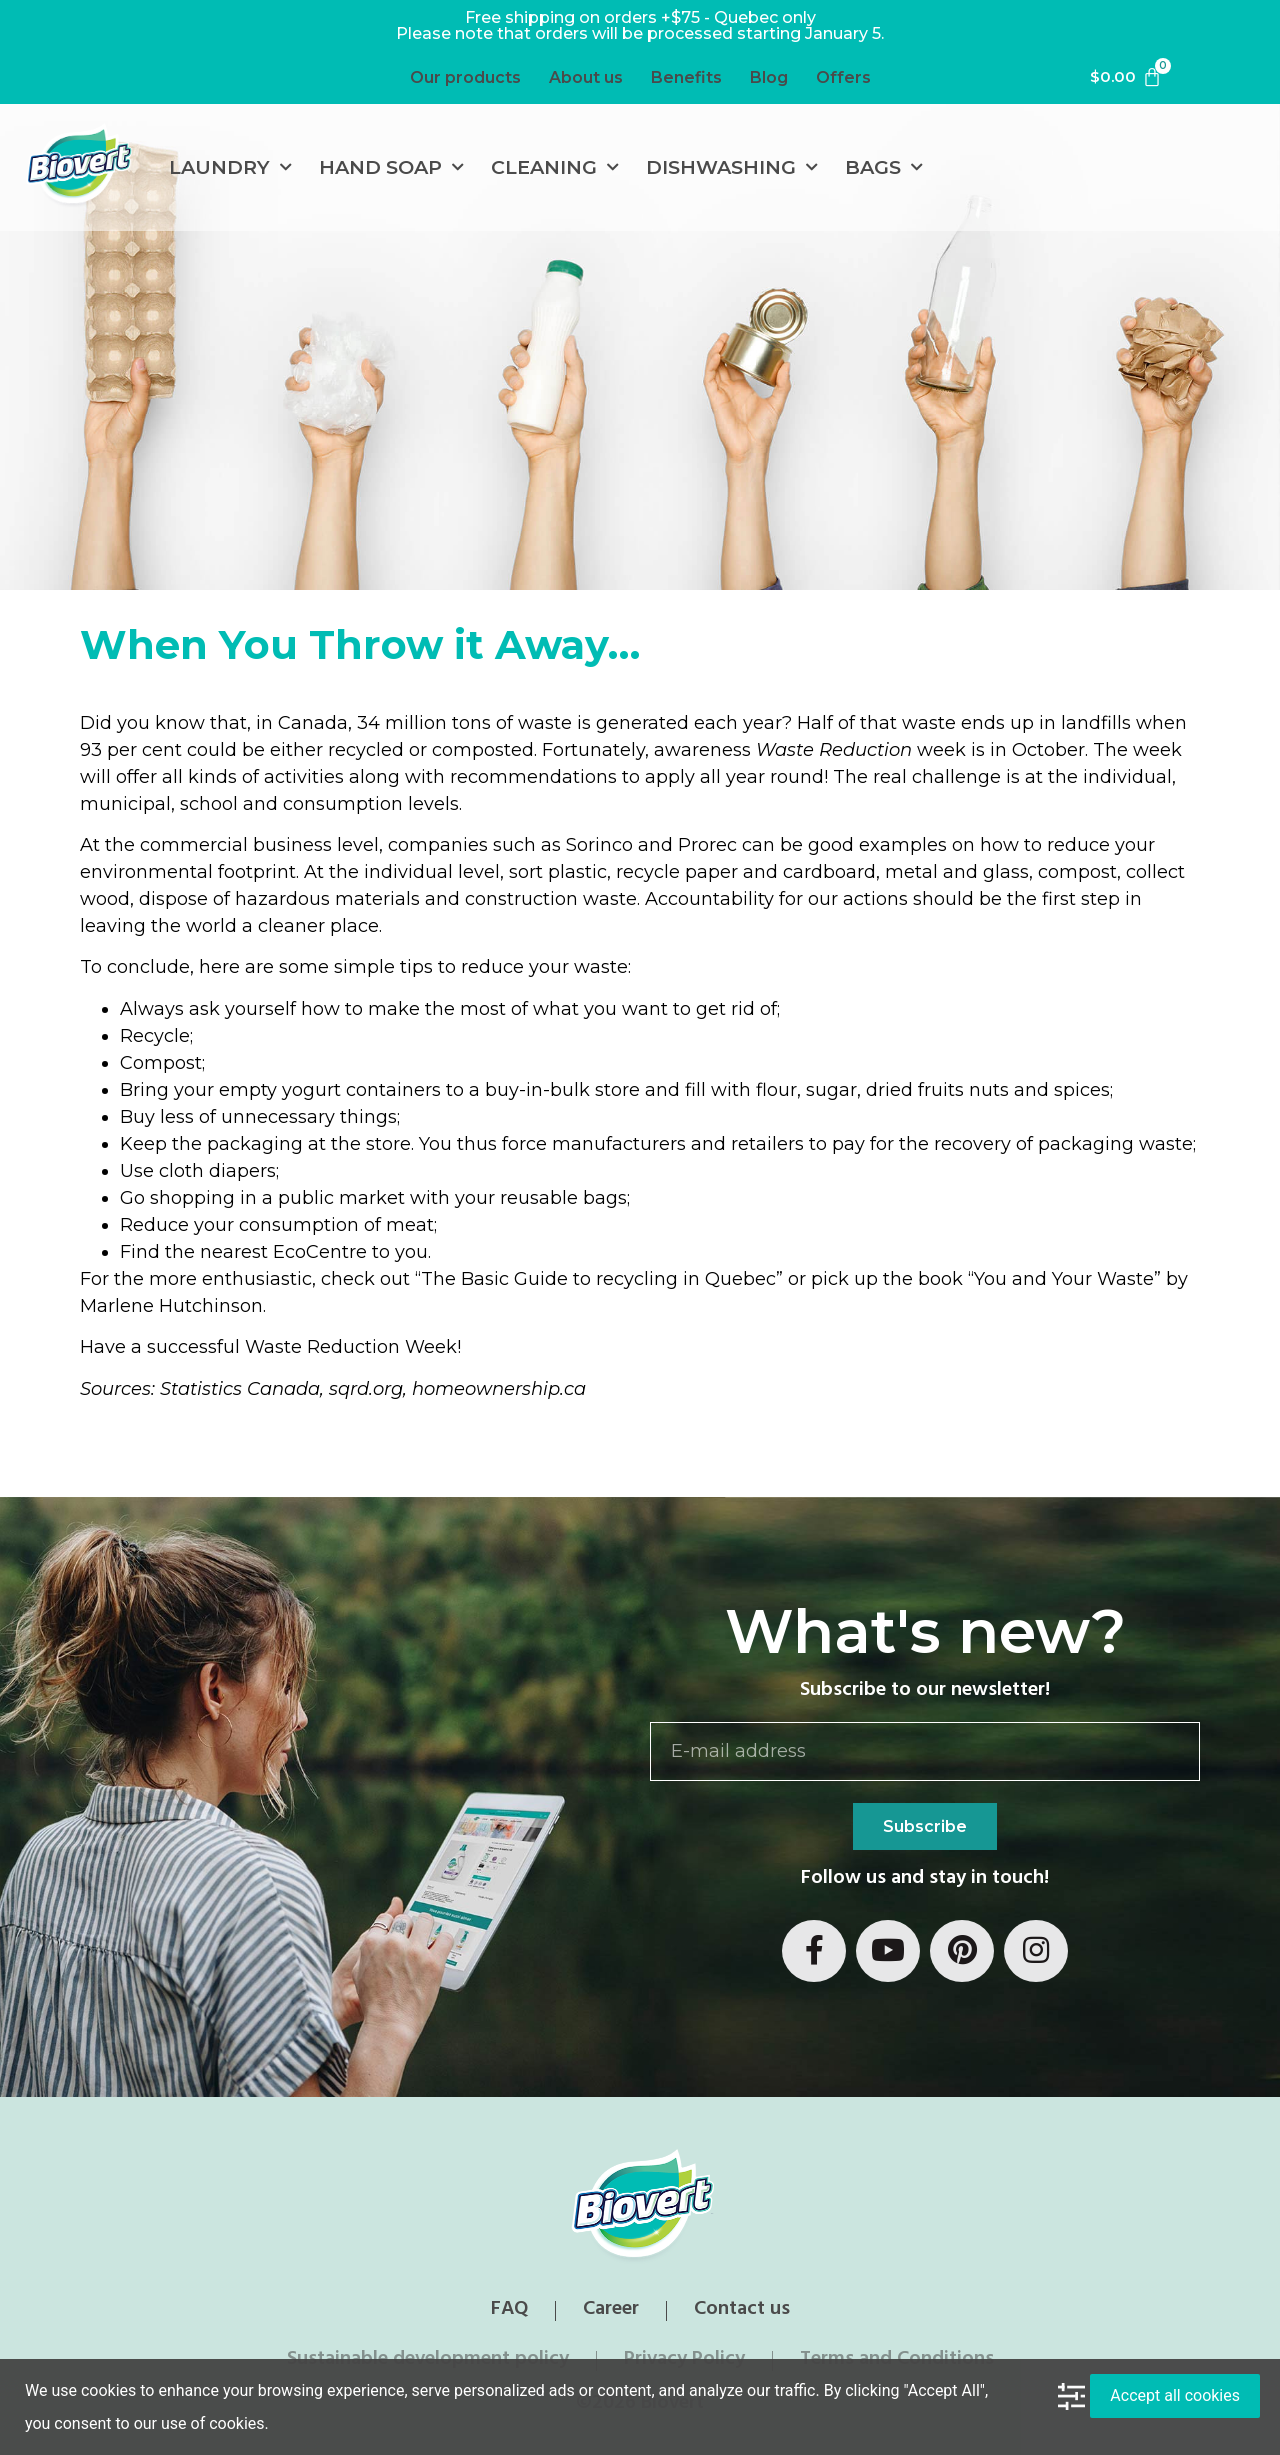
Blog (769, 77)
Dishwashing (732, 167)
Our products (465, 77)
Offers (843, 77)
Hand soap (391, 167)
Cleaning (555, 167)
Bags (884, 167)
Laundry (230, 167)
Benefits (686, 77)
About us (586, 77)
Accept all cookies (1175, 2395)
